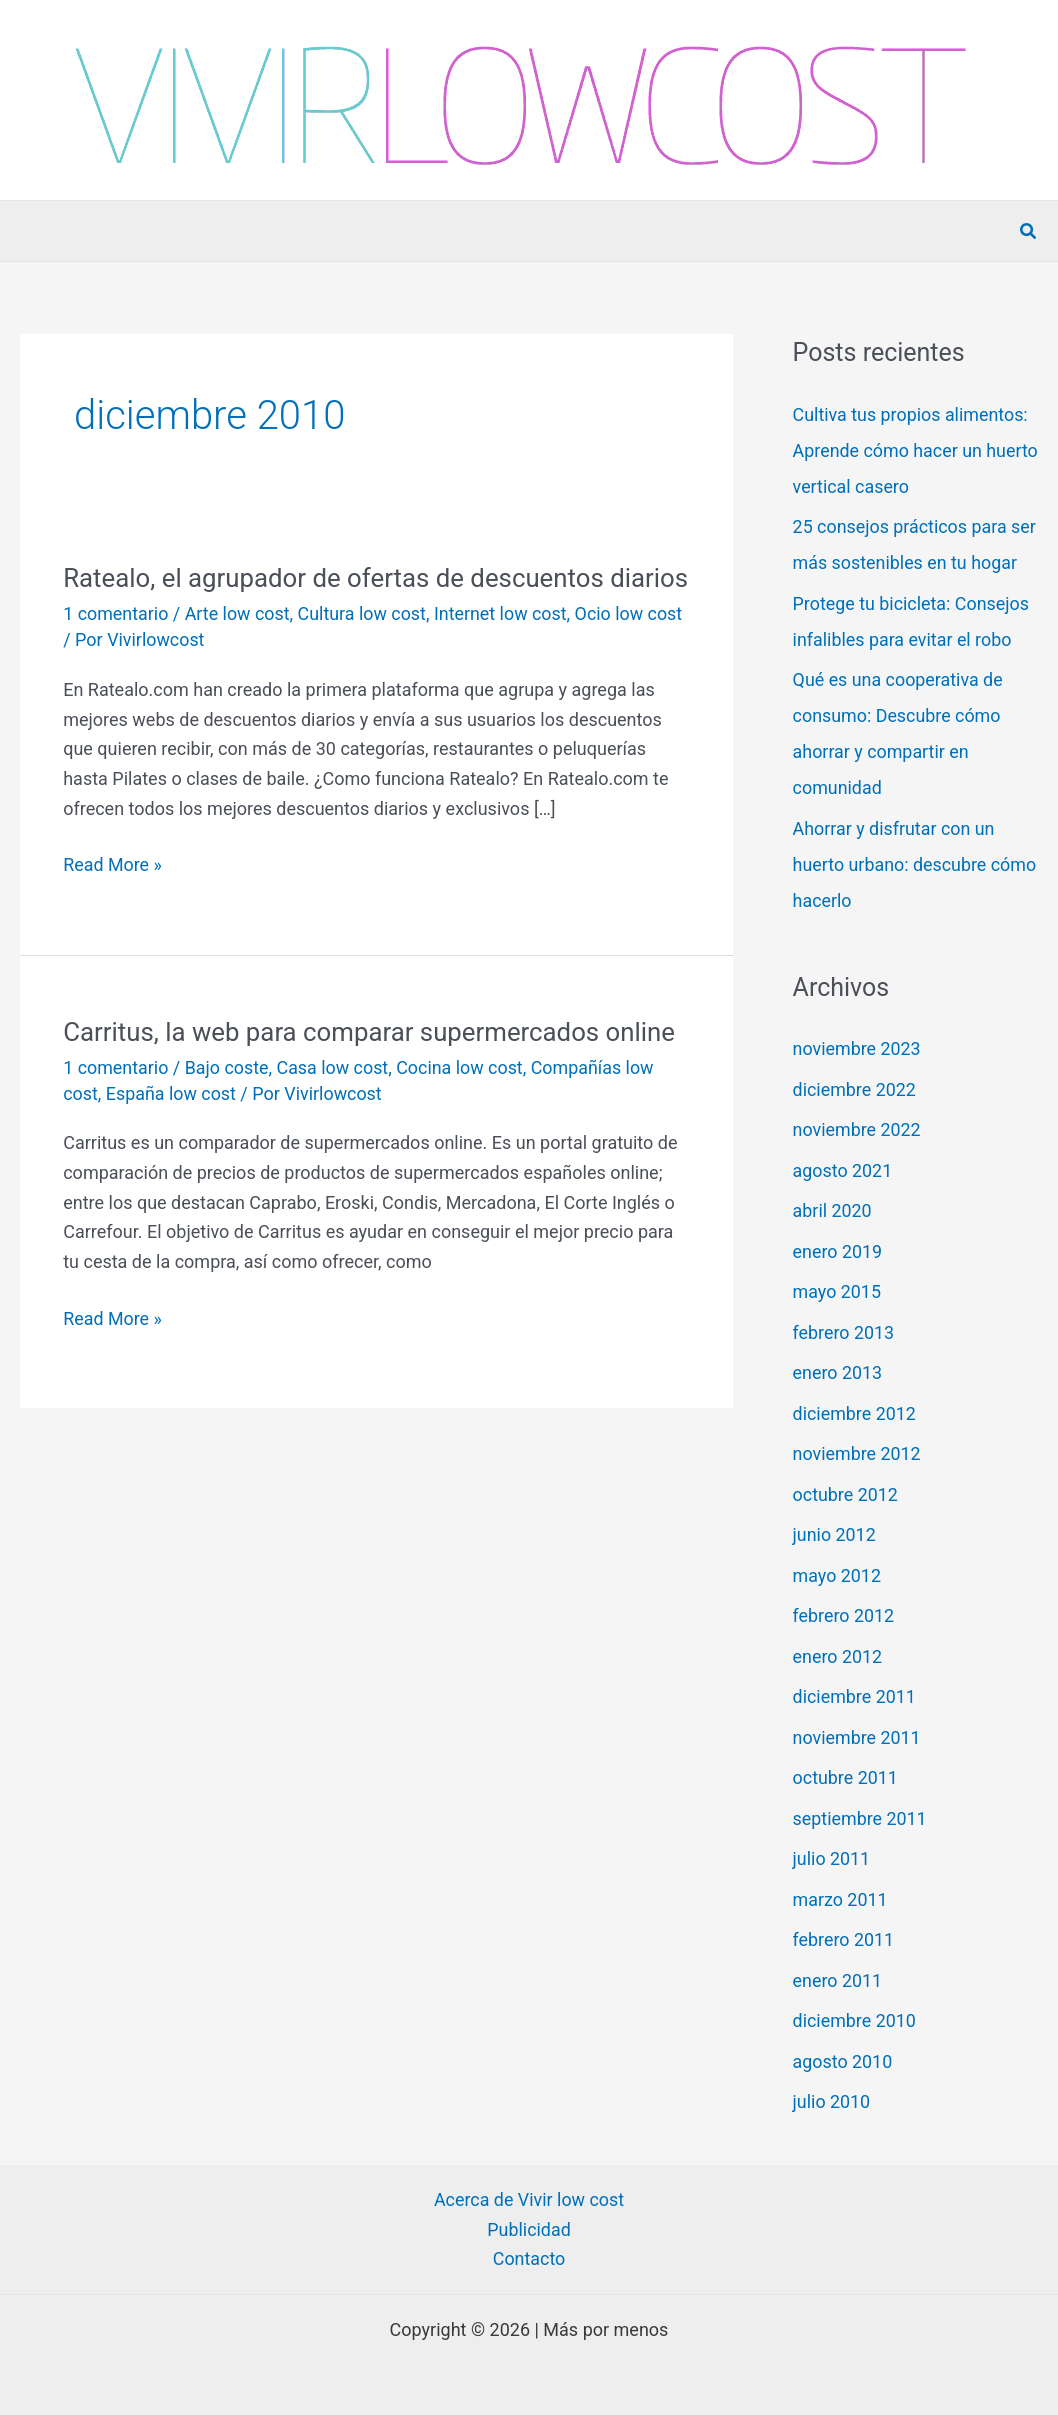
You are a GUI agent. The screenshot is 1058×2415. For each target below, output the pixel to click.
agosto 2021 (843, 1170)
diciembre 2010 (855, 2020)
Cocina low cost (462, 1100)
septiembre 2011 (860, 1818)
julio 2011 (832, 1858)
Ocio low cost (632, 647)
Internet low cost (504, 647)
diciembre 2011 (855, 1696)
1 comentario (116, 647)
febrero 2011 (844, 1939)
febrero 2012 (844, 1615)
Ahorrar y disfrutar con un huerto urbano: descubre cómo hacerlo (894, 864)
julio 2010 (832, 2101)
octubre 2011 (846, 1777)
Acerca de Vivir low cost (528, 2199)
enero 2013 (838, 1372)
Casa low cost (334, 1100)
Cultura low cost (363, 647)
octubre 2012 (846, 1494)
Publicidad (529, 2229)
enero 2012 (838, 1656)
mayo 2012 (837, 1575)
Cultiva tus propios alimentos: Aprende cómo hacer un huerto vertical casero (911, 450)
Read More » (112, 899)
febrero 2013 (844, 1332)
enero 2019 (838, 1251)
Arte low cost (239, 647)
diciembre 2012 (855, 1413)
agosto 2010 (843, 2061)
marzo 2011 (841, 1899)
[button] (1029, 231)
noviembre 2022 (857, 1129)
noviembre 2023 (857, 1048)
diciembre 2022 (855, 1089)
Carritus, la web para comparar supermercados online (371, 1065)
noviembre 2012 (857, 1453)
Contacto (528, 2259)
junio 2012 (835, 1534)
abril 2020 (833, 1210)
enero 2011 (838, 1980)
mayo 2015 (837, 1291)
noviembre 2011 (857, 1737)
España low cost (171, 1126)
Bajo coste (228, 1100)
